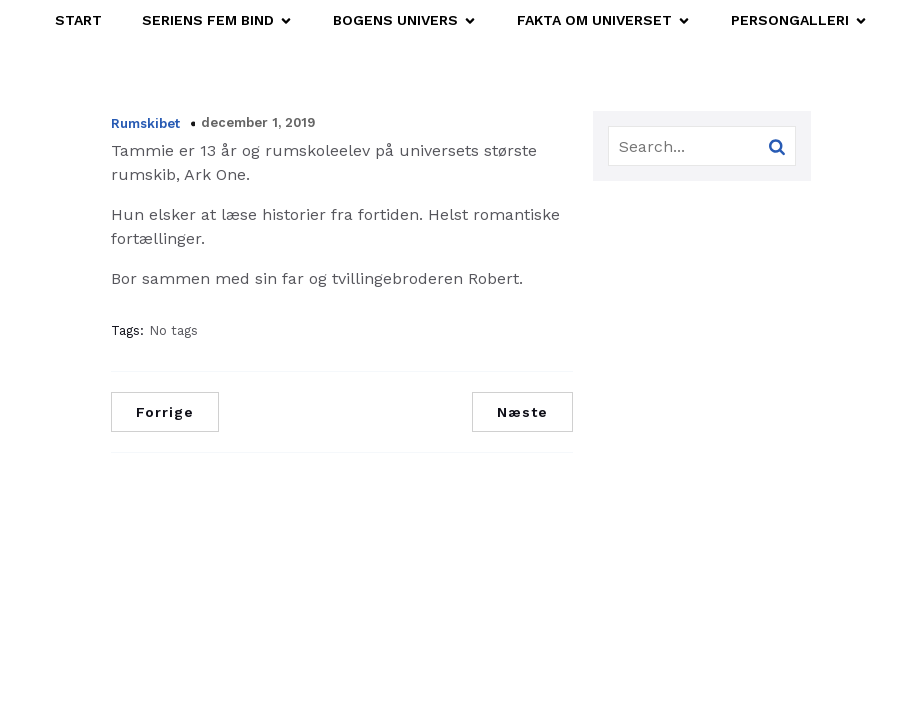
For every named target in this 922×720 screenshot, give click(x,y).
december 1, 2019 (258, 122)
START (78, 20)
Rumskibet (145, 123)
